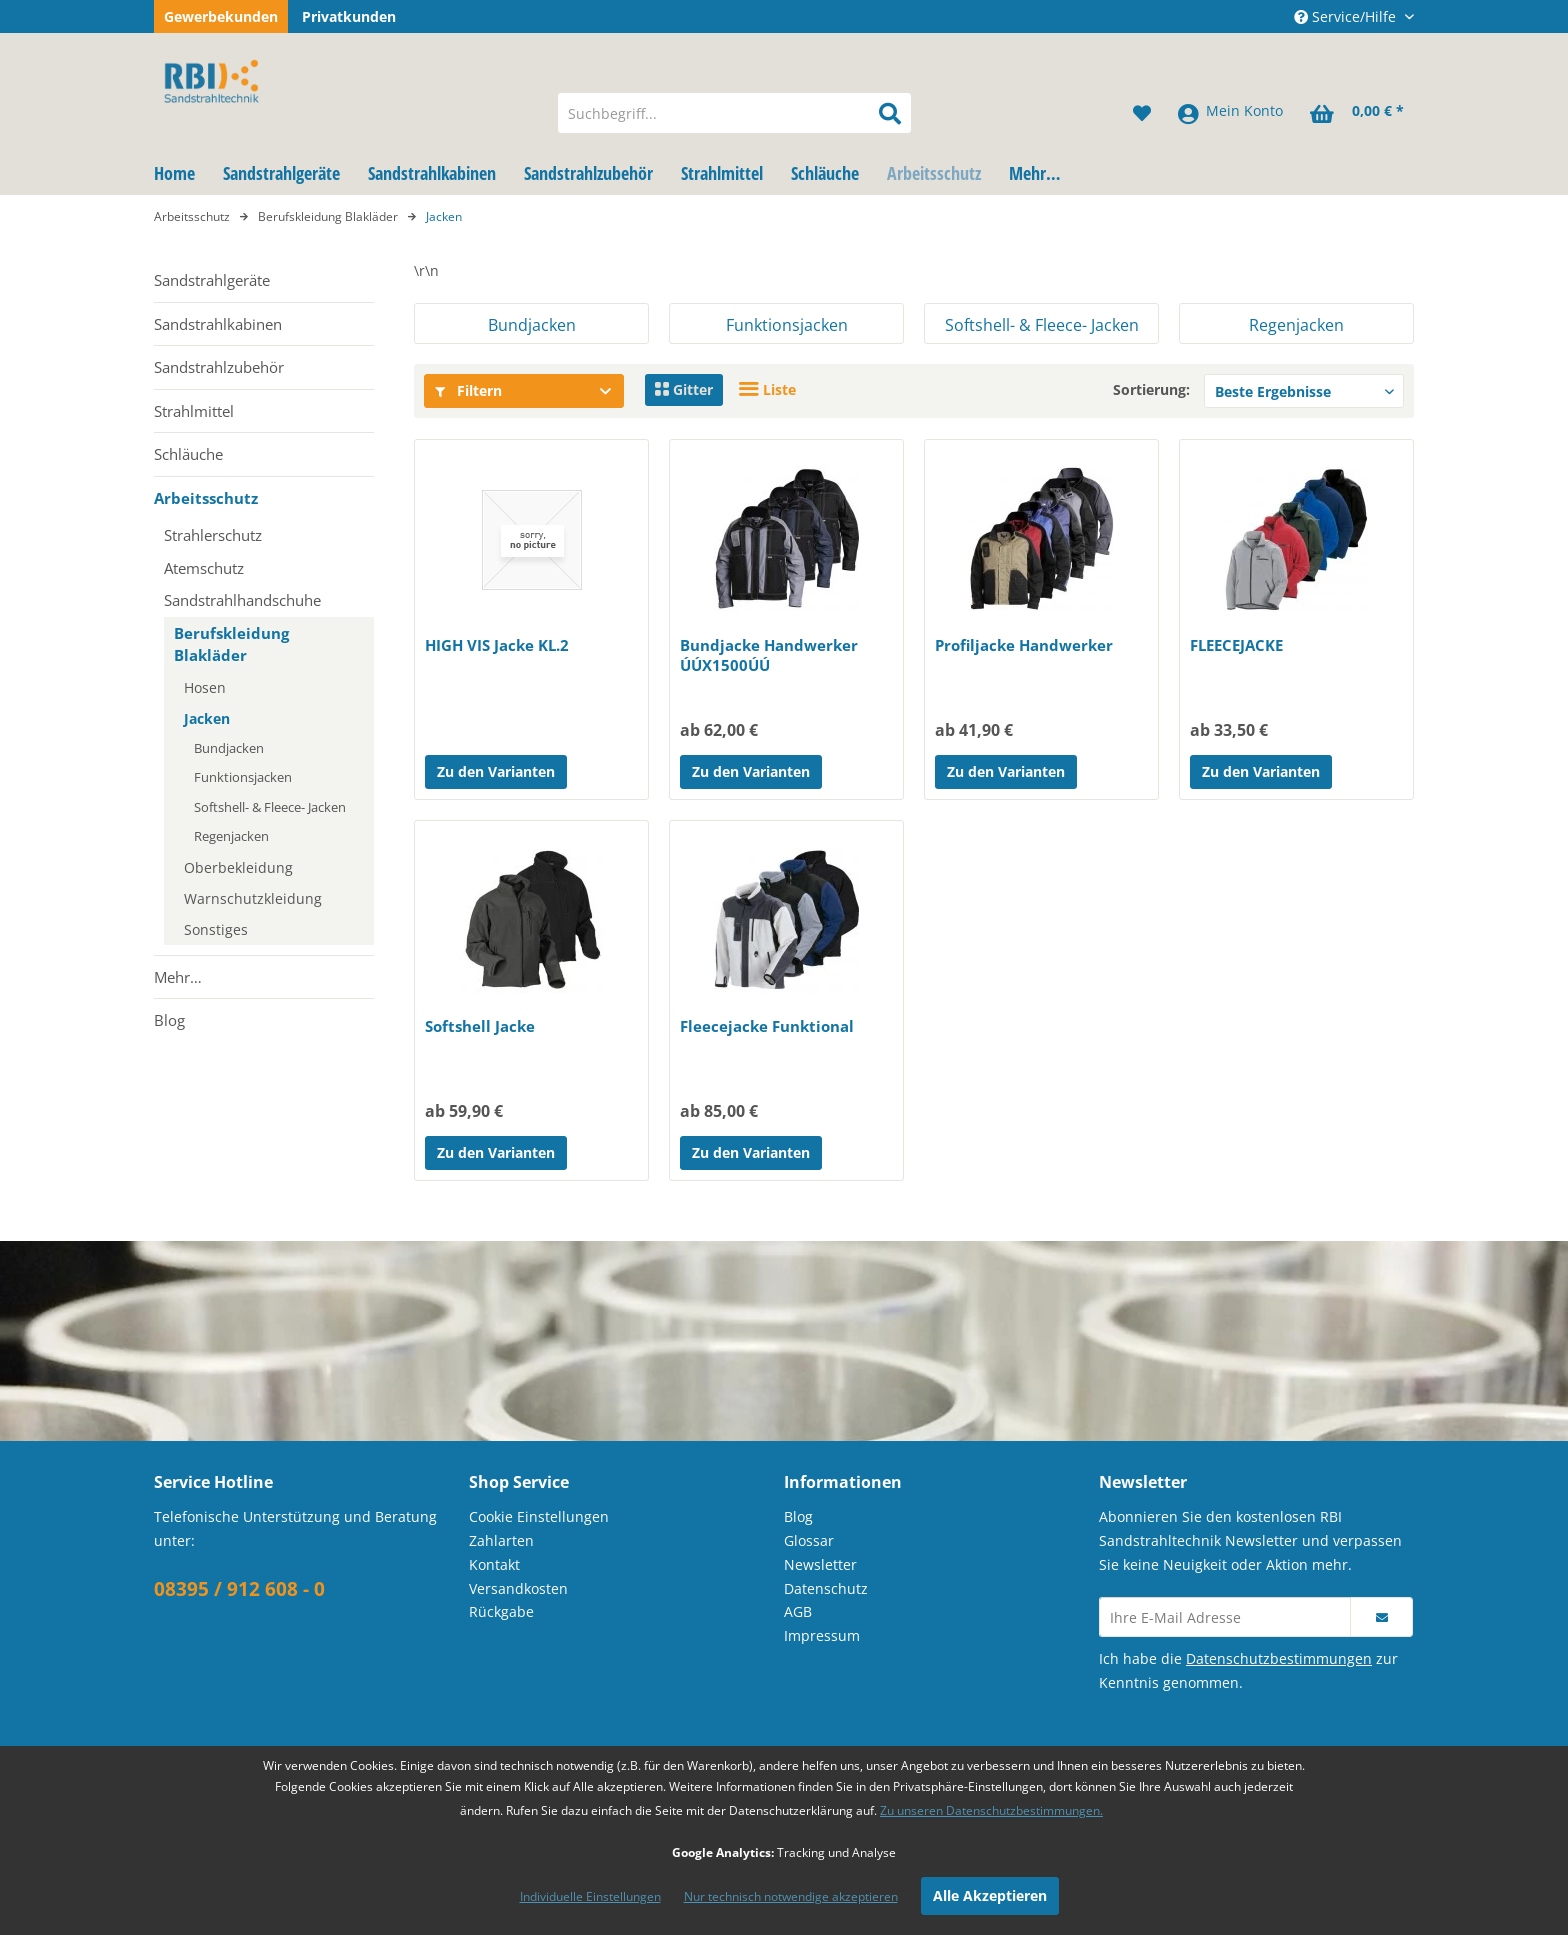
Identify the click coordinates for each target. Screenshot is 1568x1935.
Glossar (809, 1540)
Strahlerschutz (213, 535)
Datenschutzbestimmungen (1279, 1658)
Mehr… (178, 977)
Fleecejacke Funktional (767, 1026)
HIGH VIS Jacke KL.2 (497, 645)
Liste (767, 389)
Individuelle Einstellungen (590, 1896)
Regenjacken (231, 836)
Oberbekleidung (238, 867)
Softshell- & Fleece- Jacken (270, 807)
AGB (798, 1611)
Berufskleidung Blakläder (231, 644)
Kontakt (494, 1564)
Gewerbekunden (221, 16)
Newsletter (820, 1564)
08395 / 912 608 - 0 (239, 1589)
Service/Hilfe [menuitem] (1347, 16)
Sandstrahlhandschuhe (242, 600)
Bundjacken (229, 748)
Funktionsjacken (243, 777)
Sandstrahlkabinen (218, 324)
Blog (169, 1020)
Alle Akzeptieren (990, 1895)
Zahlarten (501, 1540)
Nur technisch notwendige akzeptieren (791, 1896)
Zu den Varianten (496, 771)
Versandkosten (518, 1588)
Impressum (822, 1635)
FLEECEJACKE (1236, 645)
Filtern (468, 390)
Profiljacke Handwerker (1024, 645)
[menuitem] (734, 113)
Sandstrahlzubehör (219, 367)
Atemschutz (204, 568)
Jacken (207, 718)
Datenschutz (826, 1588)
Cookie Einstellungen (539, 1516)
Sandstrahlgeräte (212, 280)
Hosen (205, 687)
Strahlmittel (194, 411)
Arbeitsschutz (206, 498)
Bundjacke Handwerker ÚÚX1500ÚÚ (769, 655)
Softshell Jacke (480, 1026)
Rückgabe (501, 1611)
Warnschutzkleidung (253, 898)
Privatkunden (349, 16)
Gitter (684, 389)
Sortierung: (1151, 389)
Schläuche (188, 454)
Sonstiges (216, 929)
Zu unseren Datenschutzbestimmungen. (991, 1810)
